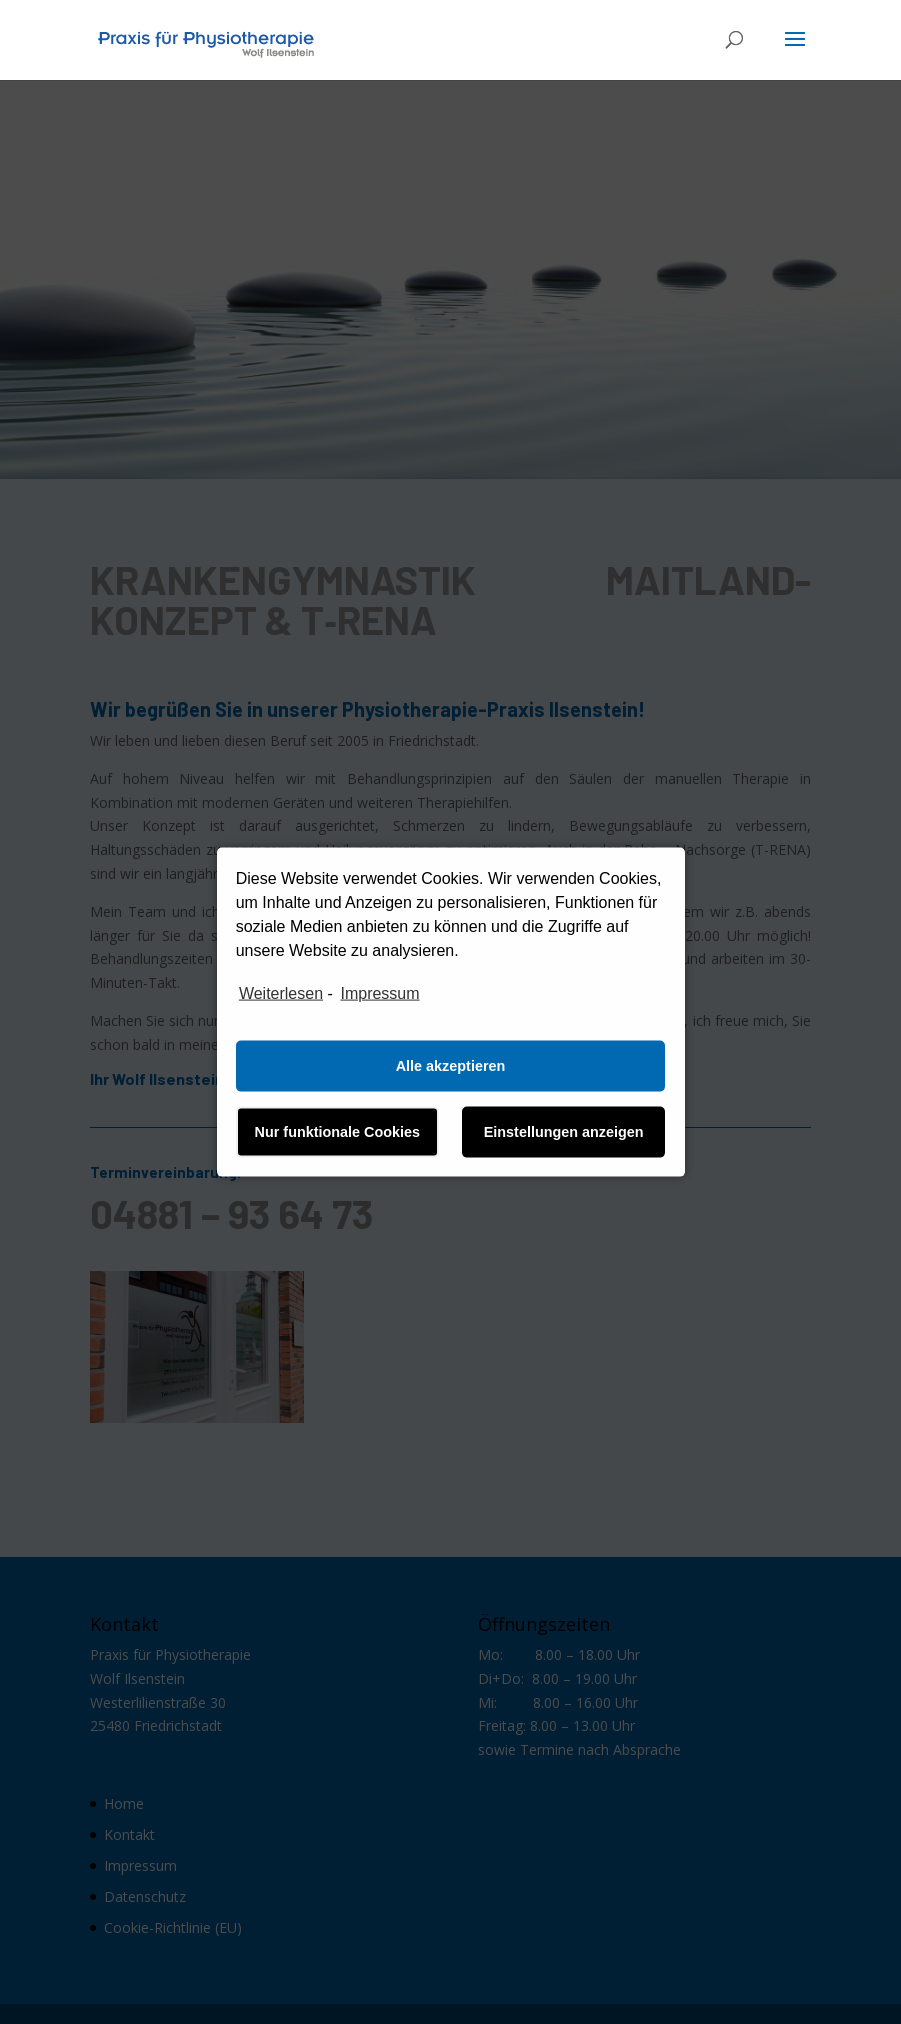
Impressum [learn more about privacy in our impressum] (379, 993)
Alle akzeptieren (451, 1066)
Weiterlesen (281, 993)
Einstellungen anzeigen (564, 1132)
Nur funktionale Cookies (338, 1132)
